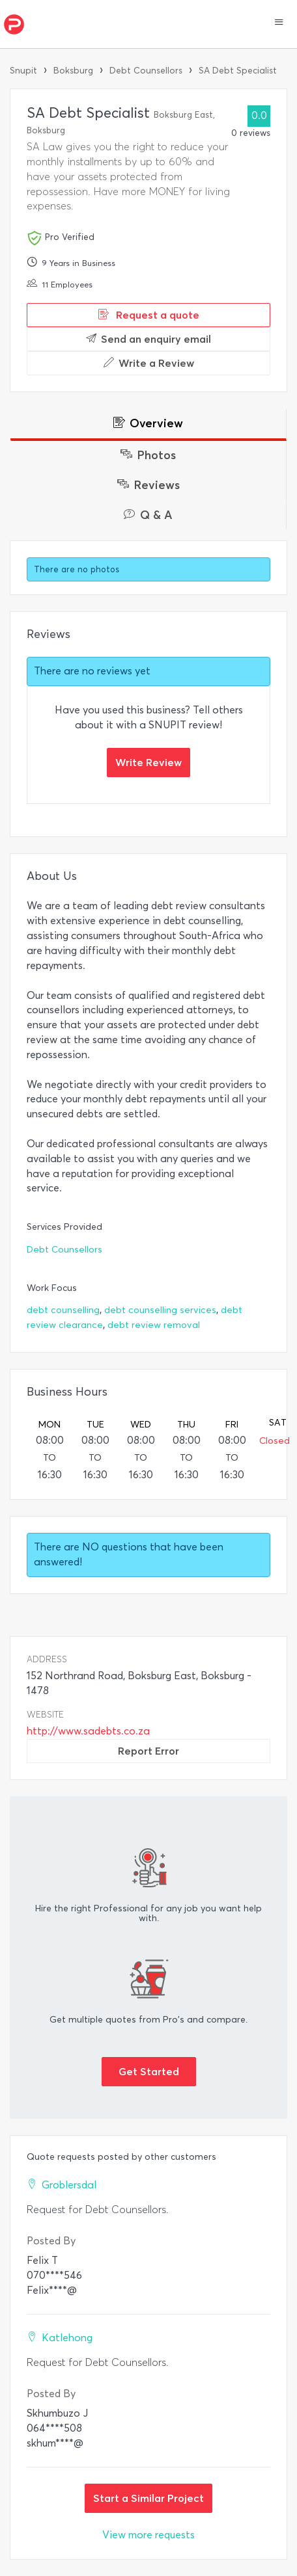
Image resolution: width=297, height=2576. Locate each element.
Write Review (148, 762)
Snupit (23, 70)
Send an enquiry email (148, 338)
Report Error (148, 1750)
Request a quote (148, 314)
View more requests (148, 2535)
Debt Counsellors (145, 70)
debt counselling (63, 1310)
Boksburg (73, 70)
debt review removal (153, 1325)
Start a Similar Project (148, 2497)
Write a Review (149, 362)
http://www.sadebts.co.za (88, 1731)
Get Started (149, 2071)
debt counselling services (160, 1310)
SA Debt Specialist (238, 70)
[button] (279, 23)
